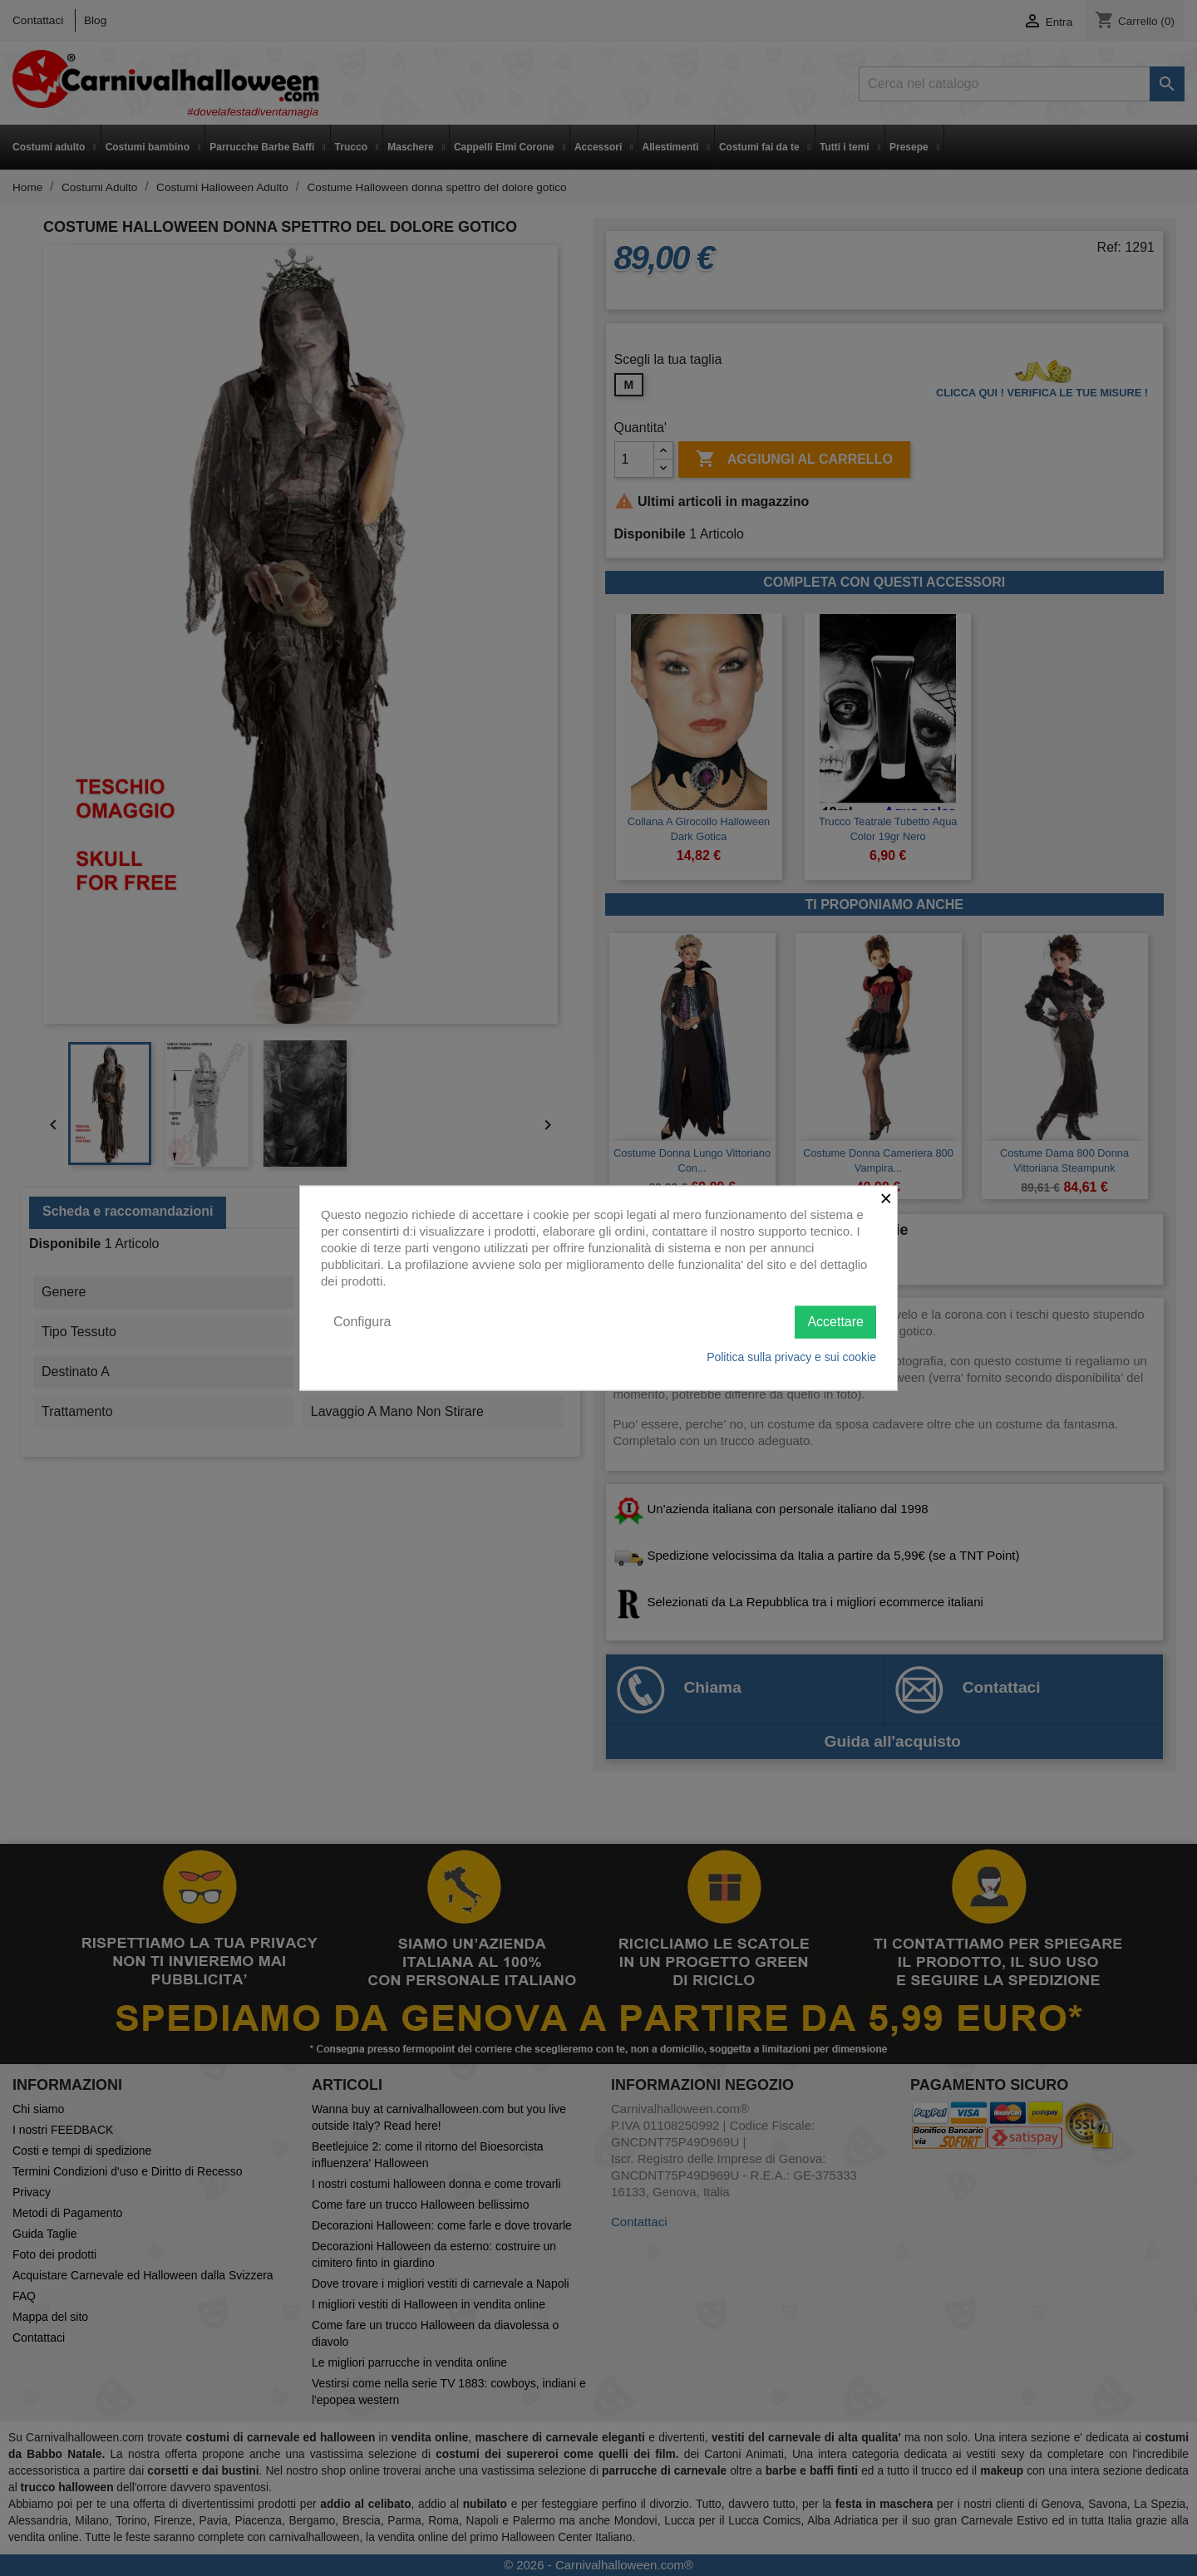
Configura (362, 1322)
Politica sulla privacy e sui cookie (791, 1356)
